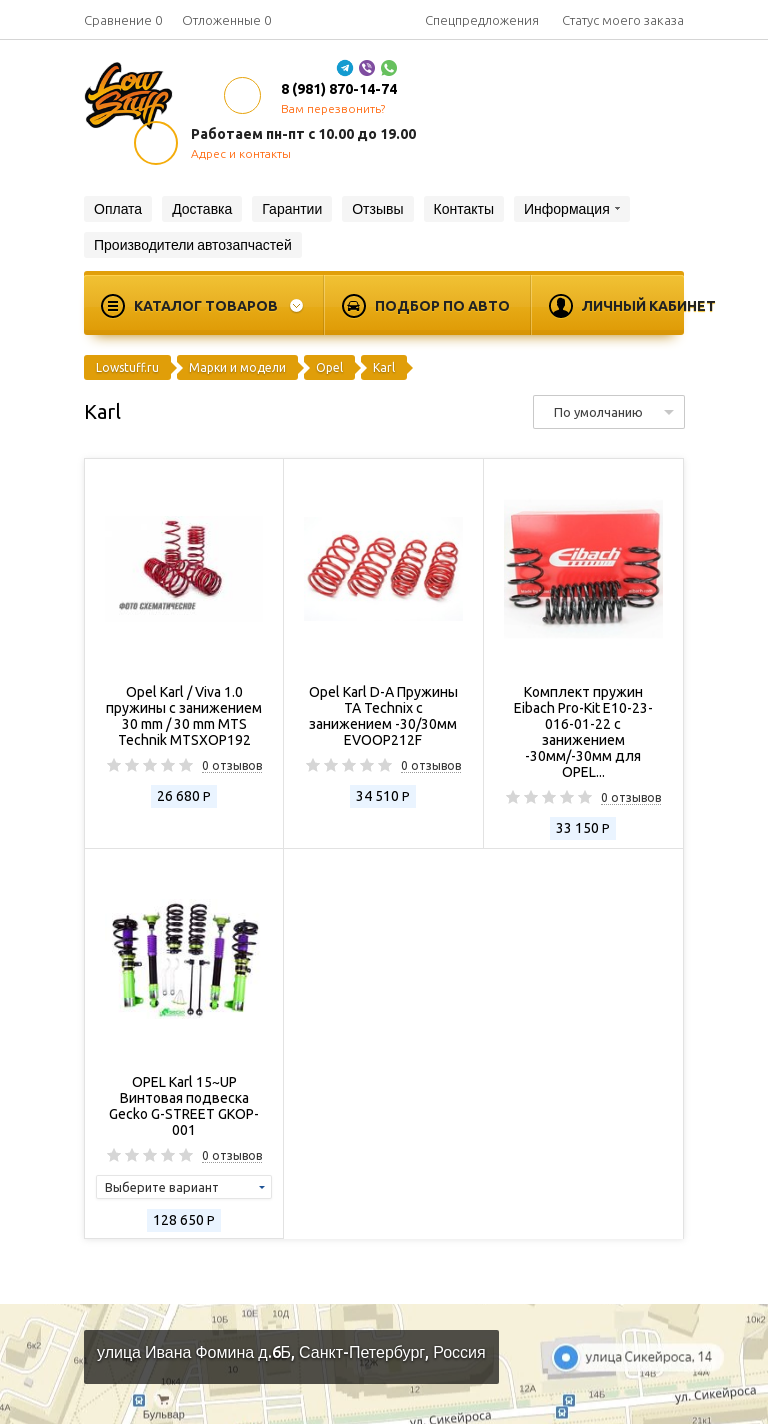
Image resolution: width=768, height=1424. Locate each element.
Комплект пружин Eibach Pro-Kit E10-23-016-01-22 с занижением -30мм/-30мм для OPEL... (583, 732)
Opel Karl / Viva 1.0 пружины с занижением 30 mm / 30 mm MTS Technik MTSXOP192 (184, 716)
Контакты (464, 209)
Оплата (118, 209)
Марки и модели (237, 367)
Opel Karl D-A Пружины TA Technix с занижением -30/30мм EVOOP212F (383, 716)
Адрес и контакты (241, 153)
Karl (384, 367)
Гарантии (292, 209)
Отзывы (377, 209)
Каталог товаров (206, 306)
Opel (329, 367)
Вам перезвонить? (333, 108)
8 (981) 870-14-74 (339, 89)
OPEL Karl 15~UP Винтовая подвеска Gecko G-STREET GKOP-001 (184, 1106)
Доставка (202, 209)
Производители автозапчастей (193, 245)
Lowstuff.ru (127, 367)
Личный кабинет (649, 306)
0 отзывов (232, 766)
